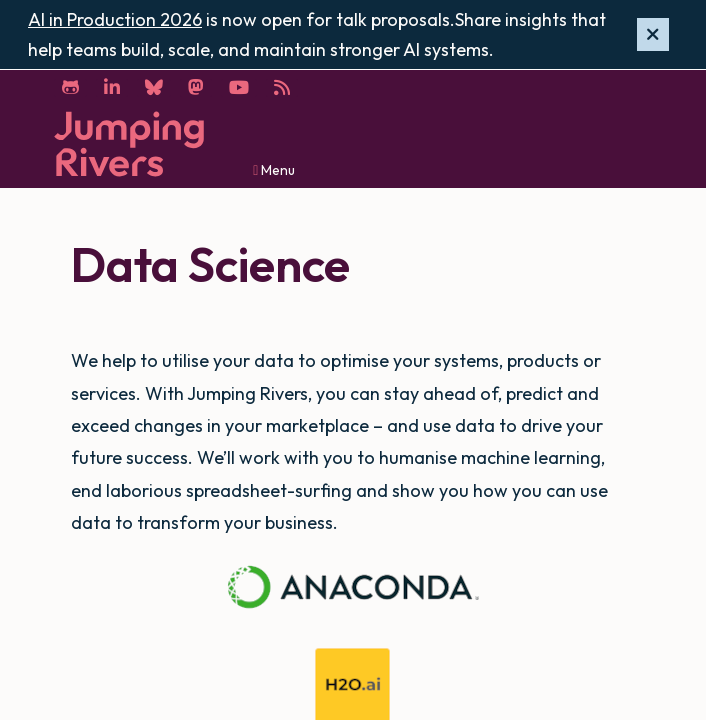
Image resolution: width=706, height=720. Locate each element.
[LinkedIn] (112, 88)
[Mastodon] (196, 88)
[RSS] (282, 88)
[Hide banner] (653, 35)
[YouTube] (239, 88)
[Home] (129, 144)
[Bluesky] (154, 88)
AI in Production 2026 (115, 19)
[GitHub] (70, 88)
